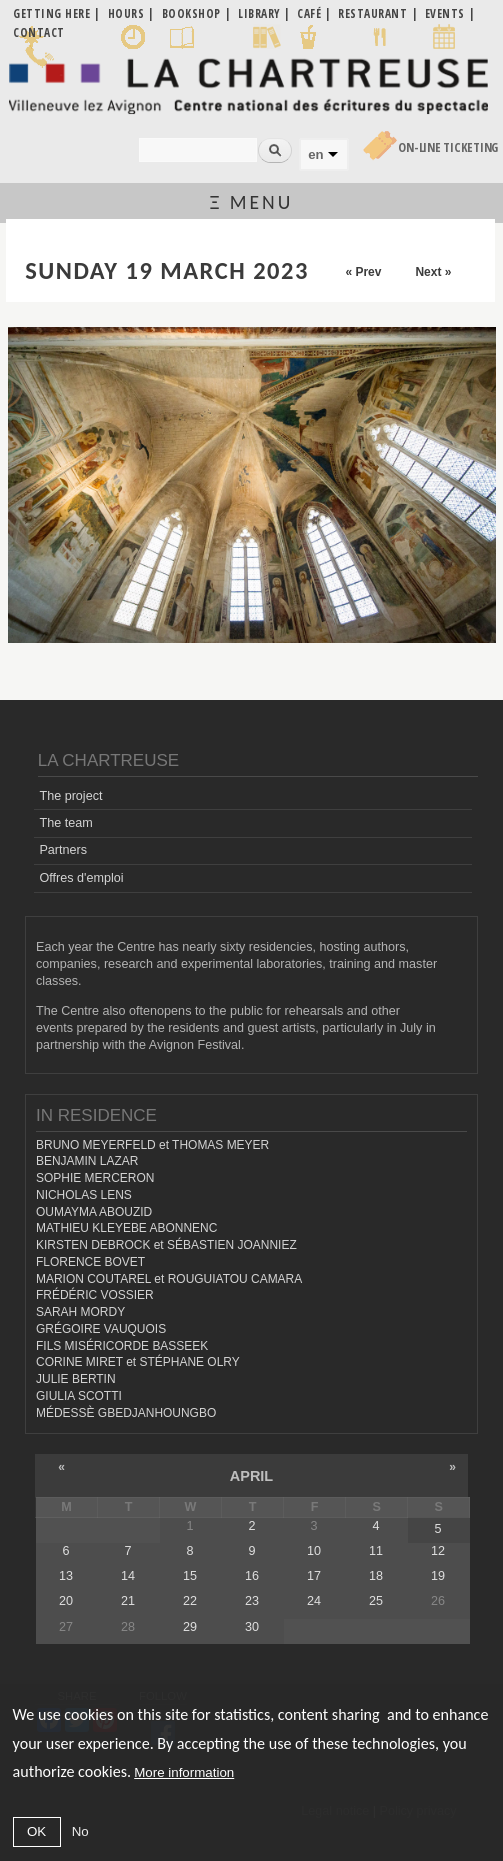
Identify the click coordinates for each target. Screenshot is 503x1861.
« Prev (363, 272)
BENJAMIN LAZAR (87, 1161)
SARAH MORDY (80, 1312)
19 (438, 1576)
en (315, 154)
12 (438, 1551)
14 (128, 1576)
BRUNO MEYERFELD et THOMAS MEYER (152, 1145)
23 (252, 1601)
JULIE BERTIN (76, 1379)
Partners (63, 850)
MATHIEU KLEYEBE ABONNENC (126, 1228)
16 (252, 1576)
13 (66, 1576)
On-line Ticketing (448, 147)
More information (184, 1772)
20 (66, 1601)
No (80, 1831)
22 (190, 1601)
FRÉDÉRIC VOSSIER (95, 1295)
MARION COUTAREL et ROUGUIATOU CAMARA (169, 1279)
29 (190, 1627)
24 (314, 1601)
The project (70, 796)
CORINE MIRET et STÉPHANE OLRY (138, 1362)
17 (314, 1576)
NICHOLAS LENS (84, 1195)
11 (376, 1551)
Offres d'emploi (81, 878)
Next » (433, 272)
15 (190, 1576)
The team (65, 823)
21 (128, 1601)
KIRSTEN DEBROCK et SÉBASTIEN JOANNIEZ (166, 1245)
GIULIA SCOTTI (79, 1396)
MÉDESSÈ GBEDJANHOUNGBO (126, 1413)
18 (376, 1576)
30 (252, 1627)
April (251, 1476)
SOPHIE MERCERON (95, 1178)
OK (36, 1831)
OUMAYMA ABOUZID (94, 1212)
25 (376, 1601)
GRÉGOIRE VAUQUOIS (101, 1329)
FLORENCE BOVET (90, 1262)
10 (314, 1551)
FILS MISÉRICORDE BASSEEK (122, 1346)
